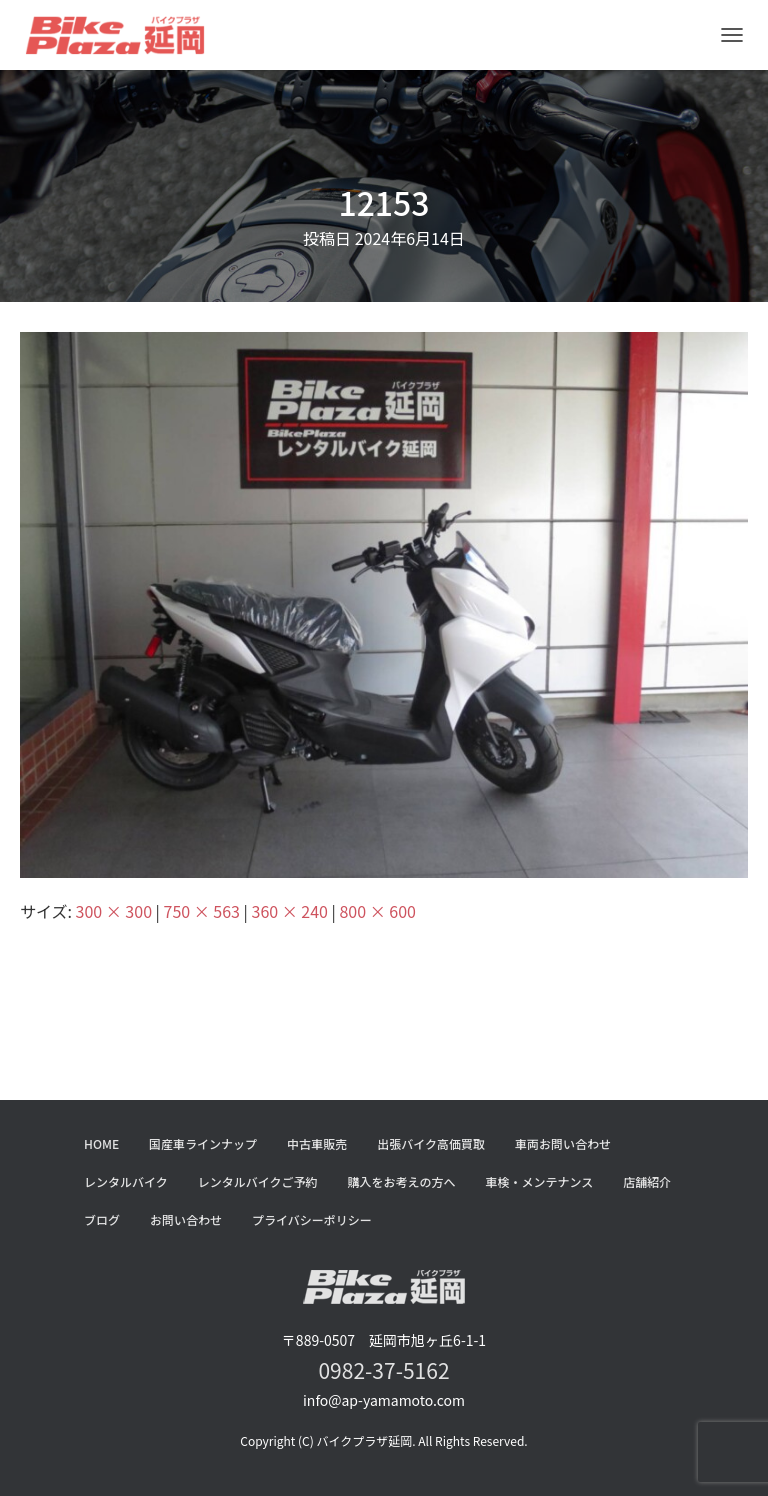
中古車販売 (317, 1143)
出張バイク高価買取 (431, 1143)
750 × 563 (202, 911)
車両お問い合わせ (563, 1143)
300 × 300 (114, 911)
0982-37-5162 (383, 1370)
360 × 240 (290, 911)
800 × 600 (377, 911)
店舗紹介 (647, 1181)
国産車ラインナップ (203, 1143)
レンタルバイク (126, 1181)
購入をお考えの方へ (402, 1181)
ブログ (102, 1219)
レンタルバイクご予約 (258, 1181)
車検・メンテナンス (540, 1181)
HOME (101, 1143)
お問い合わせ (186, 1219)
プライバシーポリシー (312, 1219)
